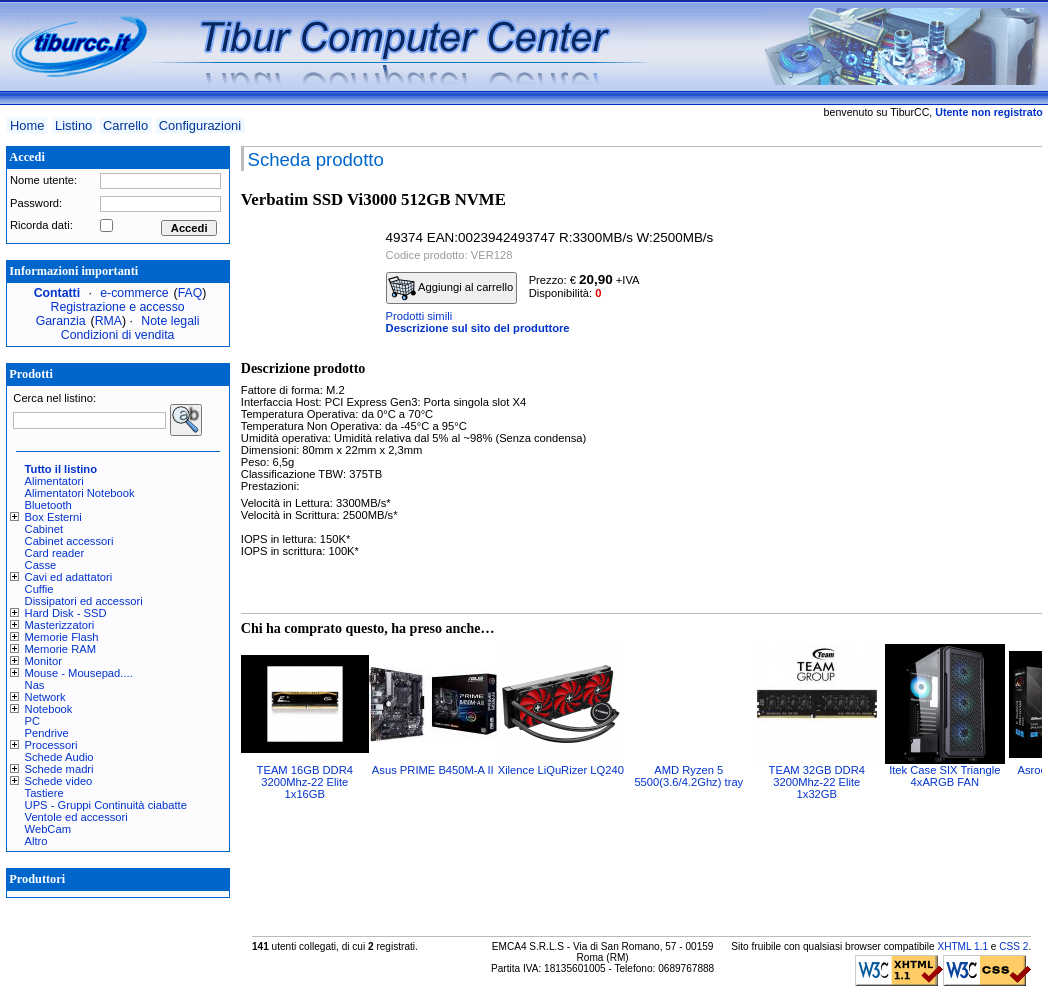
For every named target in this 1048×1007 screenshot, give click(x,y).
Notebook (49, 709)
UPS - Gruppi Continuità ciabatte (106, 805)
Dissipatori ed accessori (84, 601)
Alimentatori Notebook (80, 493)
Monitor (43, 661)
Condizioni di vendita (118, 335)
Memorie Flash (62, 637)
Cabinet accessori (69, 541)
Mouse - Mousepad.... (79, 673)
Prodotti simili (419, 316)
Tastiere (44, 793)
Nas (35, 685)
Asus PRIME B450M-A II (433, 770)
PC (33, 721)
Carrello (125, 125)
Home (27, 125)
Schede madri (59, 769)
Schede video (59, 781)
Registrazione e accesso (118, 307)
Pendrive (47, 733)
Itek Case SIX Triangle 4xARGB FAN (944, 776)
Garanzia (61, 321)
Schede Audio (59, 757)
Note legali (170, 321)
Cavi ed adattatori (69, 577)
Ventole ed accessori (76, 817)
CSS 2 (1013, 946)
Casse (41, 565)
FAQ (190, 293)
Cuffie (39, 589)
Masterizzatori (60, 625)
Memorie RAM (60, 649)
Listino (73, 125)
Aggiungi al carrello (451, 288)
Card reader (55, 553)
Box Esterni (53, 517)
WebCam (48, 829)
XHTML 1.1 (962, 946)
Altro (36, 841)
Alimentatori (54, 481)
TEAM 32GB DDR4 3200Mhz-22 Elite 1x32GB (817, 782)
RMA (108, 321)
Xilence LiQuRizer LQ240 (561, 770)
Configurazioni (200, 125)
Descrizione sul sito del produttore (478, 328)
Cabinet (44, 529)
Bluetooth (48, 505)
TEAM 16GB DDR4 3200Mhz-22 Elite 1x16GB (305, 782)
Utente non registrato (988, 112)
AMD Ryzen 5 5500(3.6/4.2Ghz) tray (688, 776)
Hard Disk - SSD (66, 613)
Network (45, 697)
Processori (51, 745)
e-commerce (134, 293)
